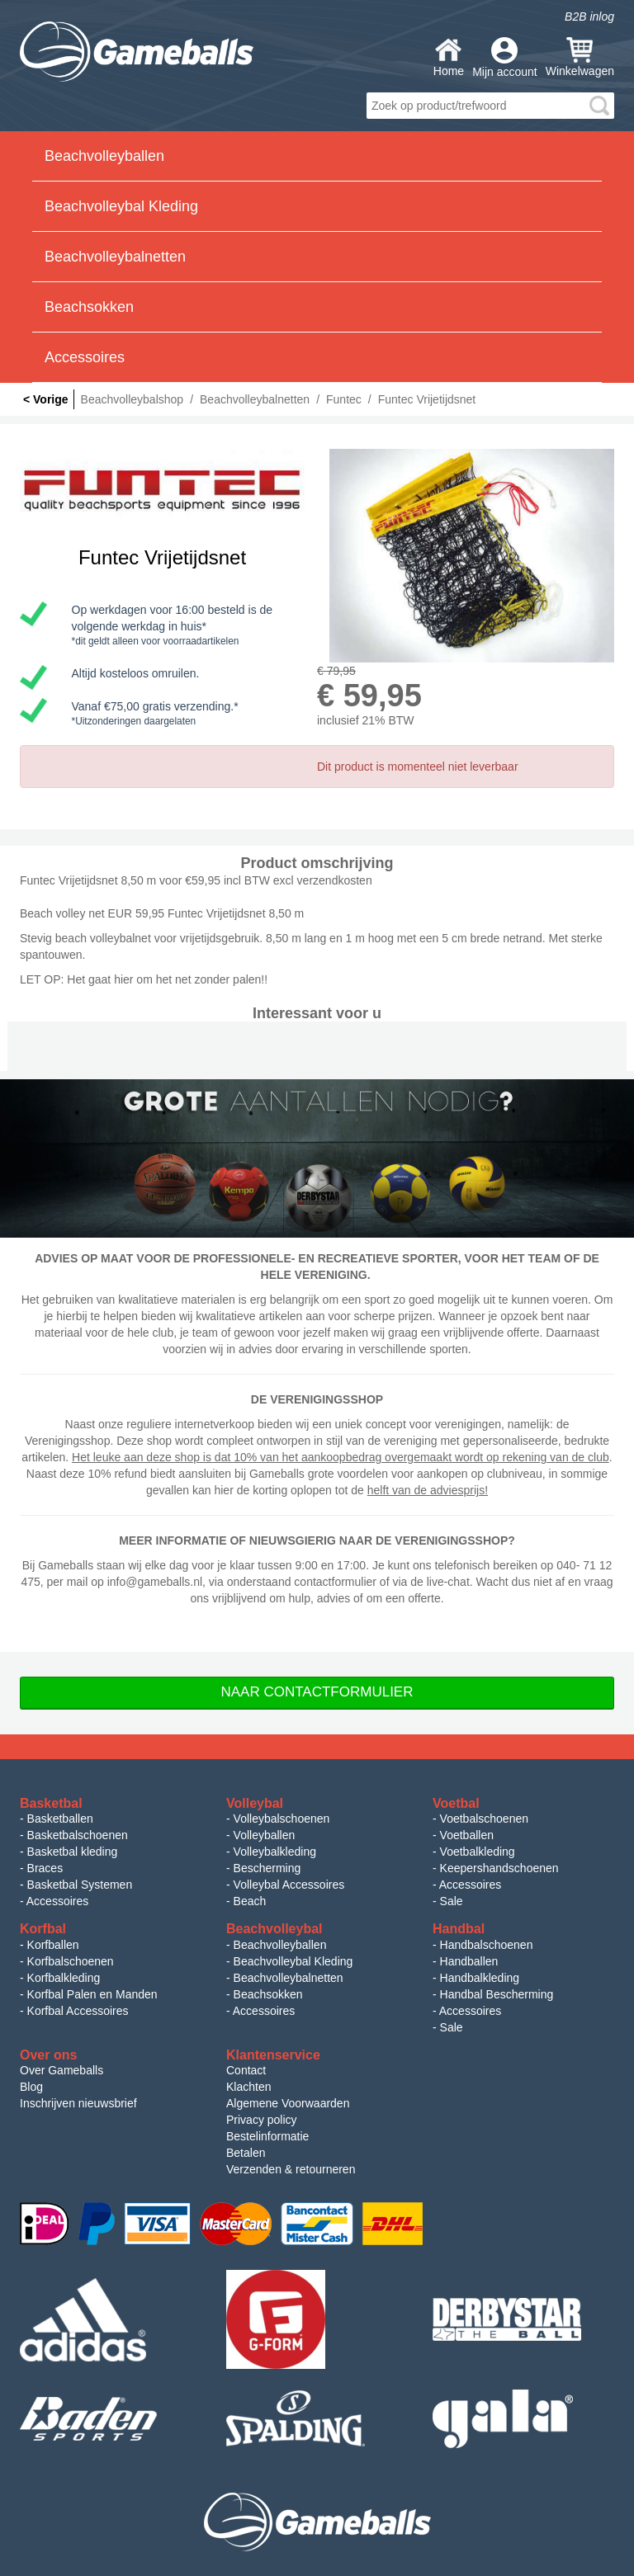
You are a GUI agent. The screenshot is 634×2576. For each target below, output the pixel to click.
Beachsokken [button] (89, 307)
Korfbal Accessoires (78, 2010)
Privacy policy (261, 2119)
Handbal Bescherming (497, 1994)
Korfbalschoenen (70, 1961)
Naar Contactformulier (317, 1692)
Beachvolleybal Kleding (293, 1961)
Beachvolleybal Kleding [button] (121, 206)
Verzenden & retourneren (290, 2169)
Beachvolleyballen (280, 1944)
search (599, 106)
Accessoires (57, 1901)
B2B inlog (589, 16)
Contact (246, 2070)
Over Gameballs (61, 2070)
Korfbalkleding (64, 1977)
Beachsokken (268, 1994)
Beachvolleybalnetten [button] (115, 256)
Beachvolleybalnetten (288, 1977)
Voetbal (456, 1803)
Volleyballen (265, 1835)
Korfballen (53, 1944)
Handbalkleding (480, 1977)
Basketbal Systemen (80, 1884)
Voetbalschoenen (484, 1818)
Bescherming (267, 1868)
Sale (451, 1901)
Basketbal (51, 1803)
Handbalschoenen (486, 1944)
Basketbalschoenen (77, 1835)
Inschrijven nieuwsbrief (78, 2103)
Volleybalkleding (275, 1851)
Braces (45, 1868)
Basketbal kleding (72, 1851)
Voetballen (467, 1835)
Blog (31, 2086)
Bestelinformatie (267, 2136)
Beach (250, 1901)
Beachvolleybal (274, 1929)
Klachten (248, 2086)
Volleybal (254, 1803)
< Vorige (46, 399)
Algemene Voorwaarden (287, 2103)
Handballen (469, 1961)
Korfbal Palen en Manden (92, 1994)
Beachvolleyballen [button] (104, 156)
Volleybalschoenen (282, 1818)
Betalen (245, 2152)
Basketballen (60, 1818)
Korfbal (43, 1929)
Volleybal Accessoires (289, 1884)
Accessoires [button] (85, 357)
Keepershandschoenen (499, 1868)
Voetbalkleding (477, 1851)
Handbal (459, 1929)
